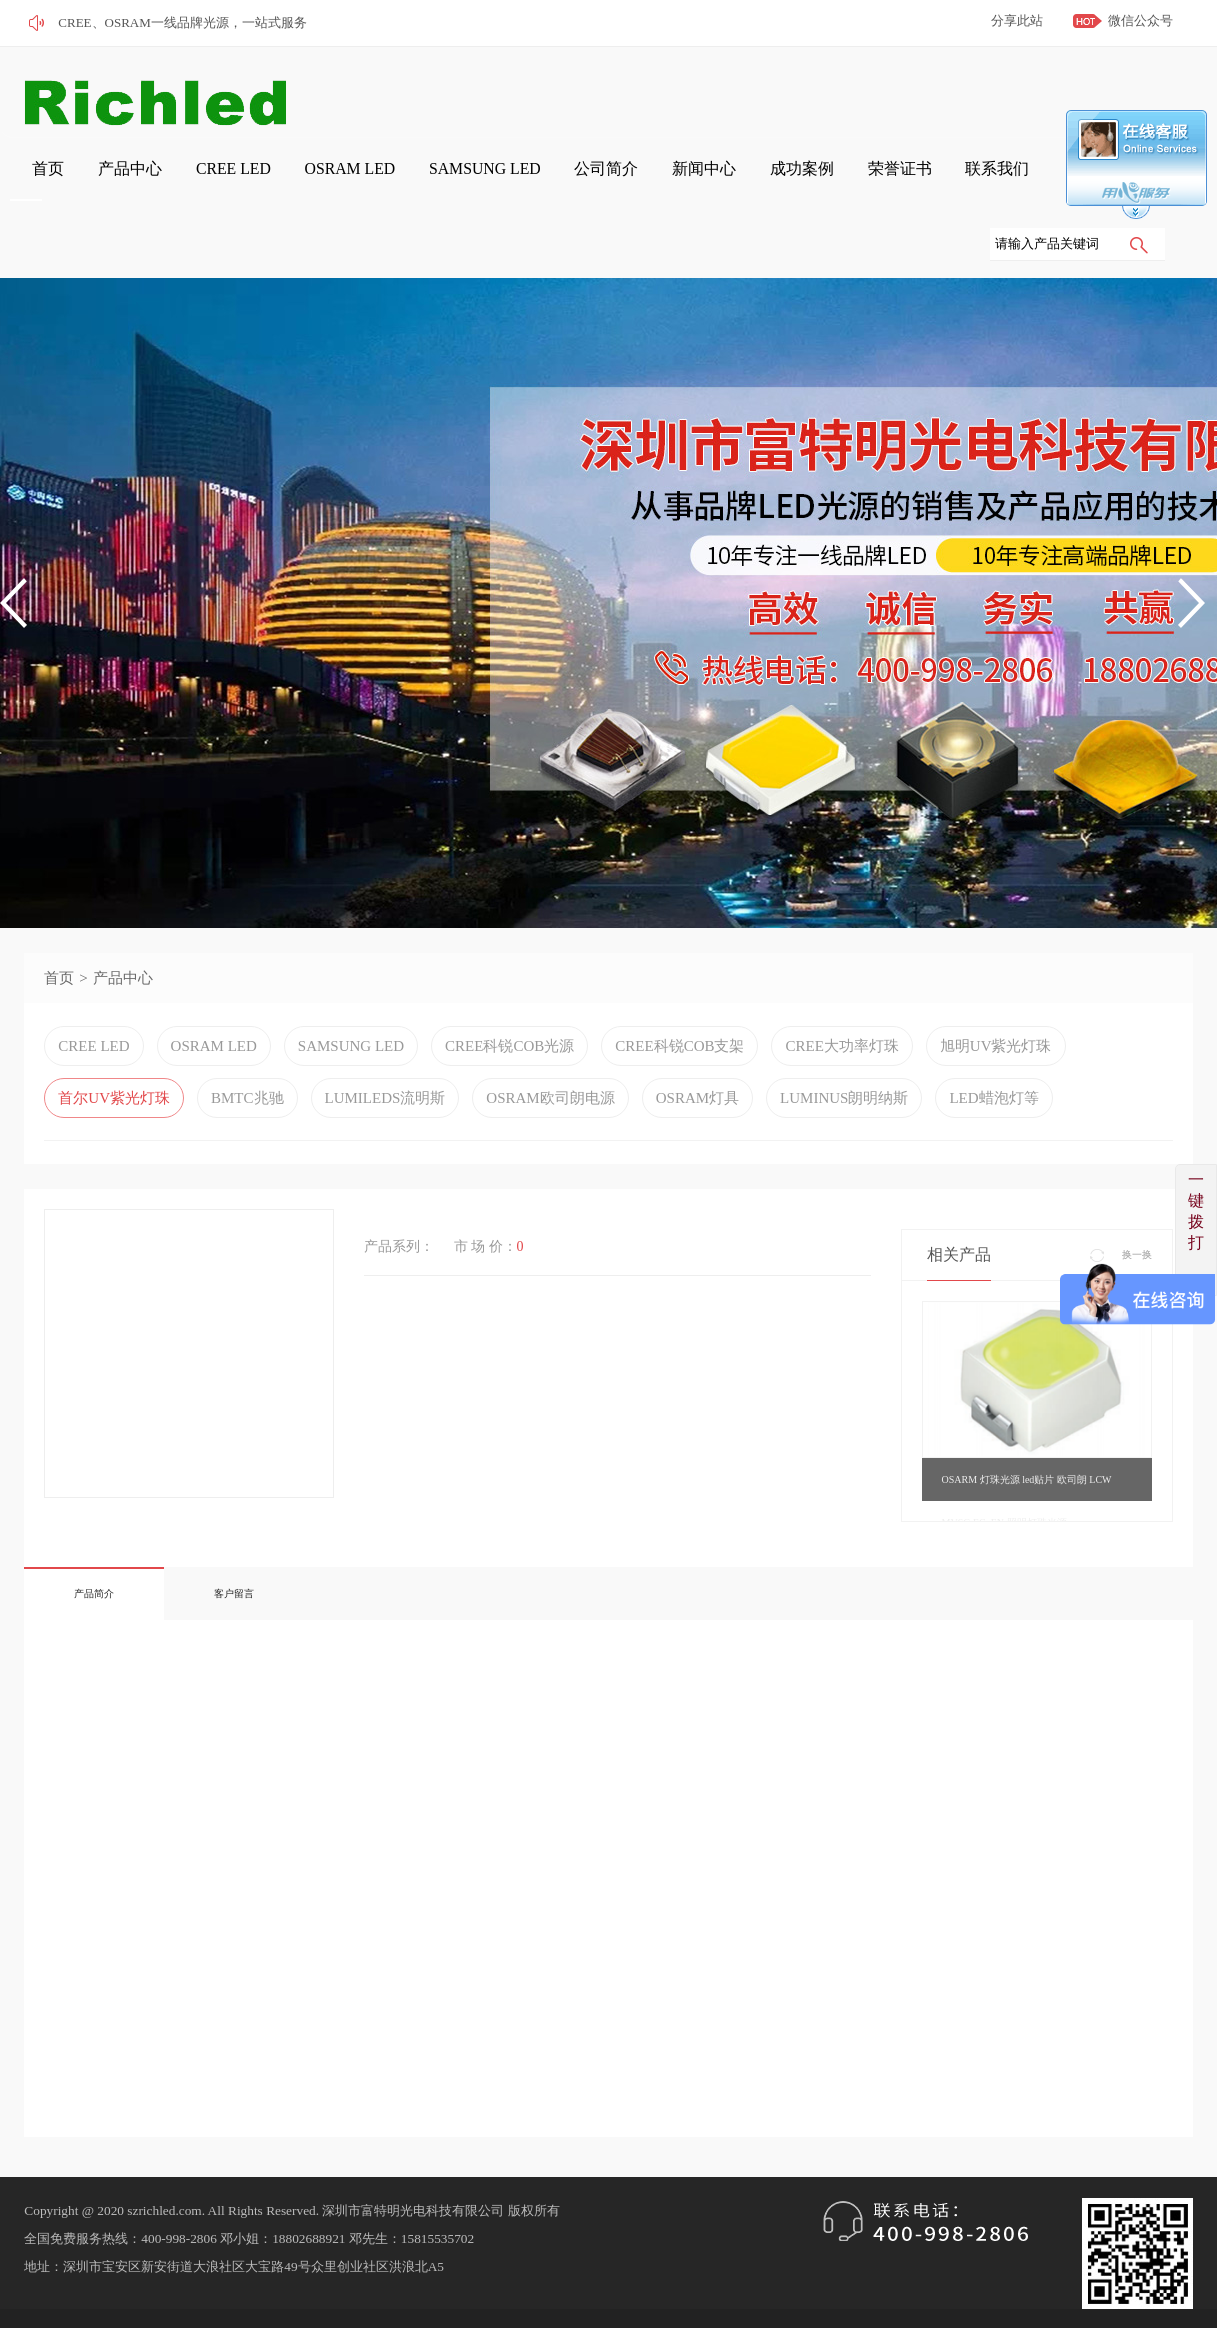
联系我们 (1121, 91)
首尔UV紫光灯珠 (114, 1035)
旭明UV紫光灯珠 (996, 983)
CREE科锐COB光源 (509, 983)
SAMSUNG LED (699, 91)
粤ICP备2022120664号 (172, 2273)
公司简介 (801, 91)
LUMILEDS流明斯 (385, 1035)
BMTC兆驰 (247, 1035)
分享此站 (1017, 20)
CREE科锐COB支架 (679, 983)
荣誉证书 (1041, 91)
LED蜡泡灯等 (993, 1035)
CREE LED (488, 91)
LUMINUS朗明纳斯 (844, 1035)
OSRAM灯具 (697, 1035)
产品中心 (403, 91)
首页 (337, 91)
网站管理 (48, 2301)
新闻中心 (881, 91)
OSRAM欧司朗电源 (550, 1035)
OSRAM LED (586, 91)
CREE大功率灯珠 (841, 983)
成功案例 (961, 91)
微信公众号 (1140, 20)
